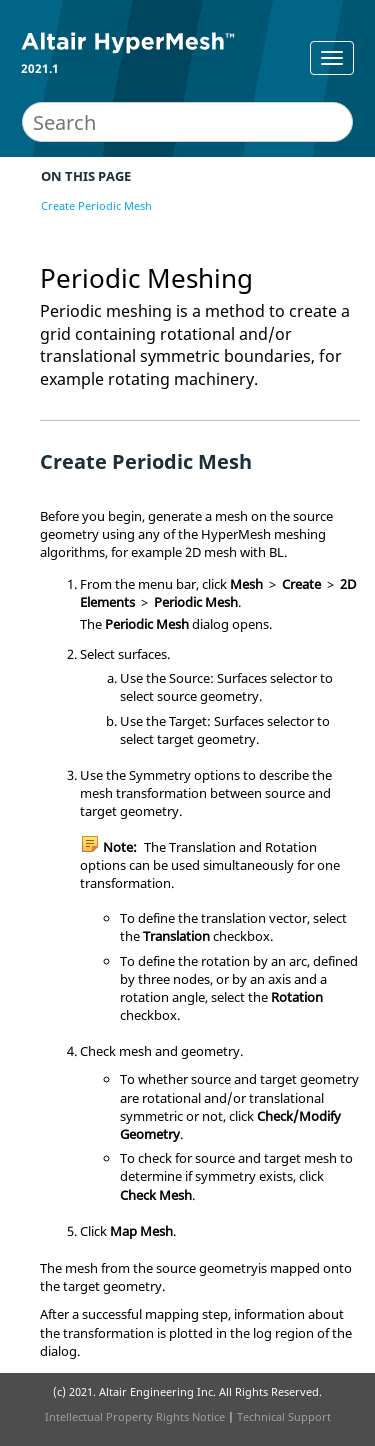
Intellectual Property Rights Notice (135, 1416)
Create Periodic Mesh (96, 205)
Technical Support (284, 1416)
